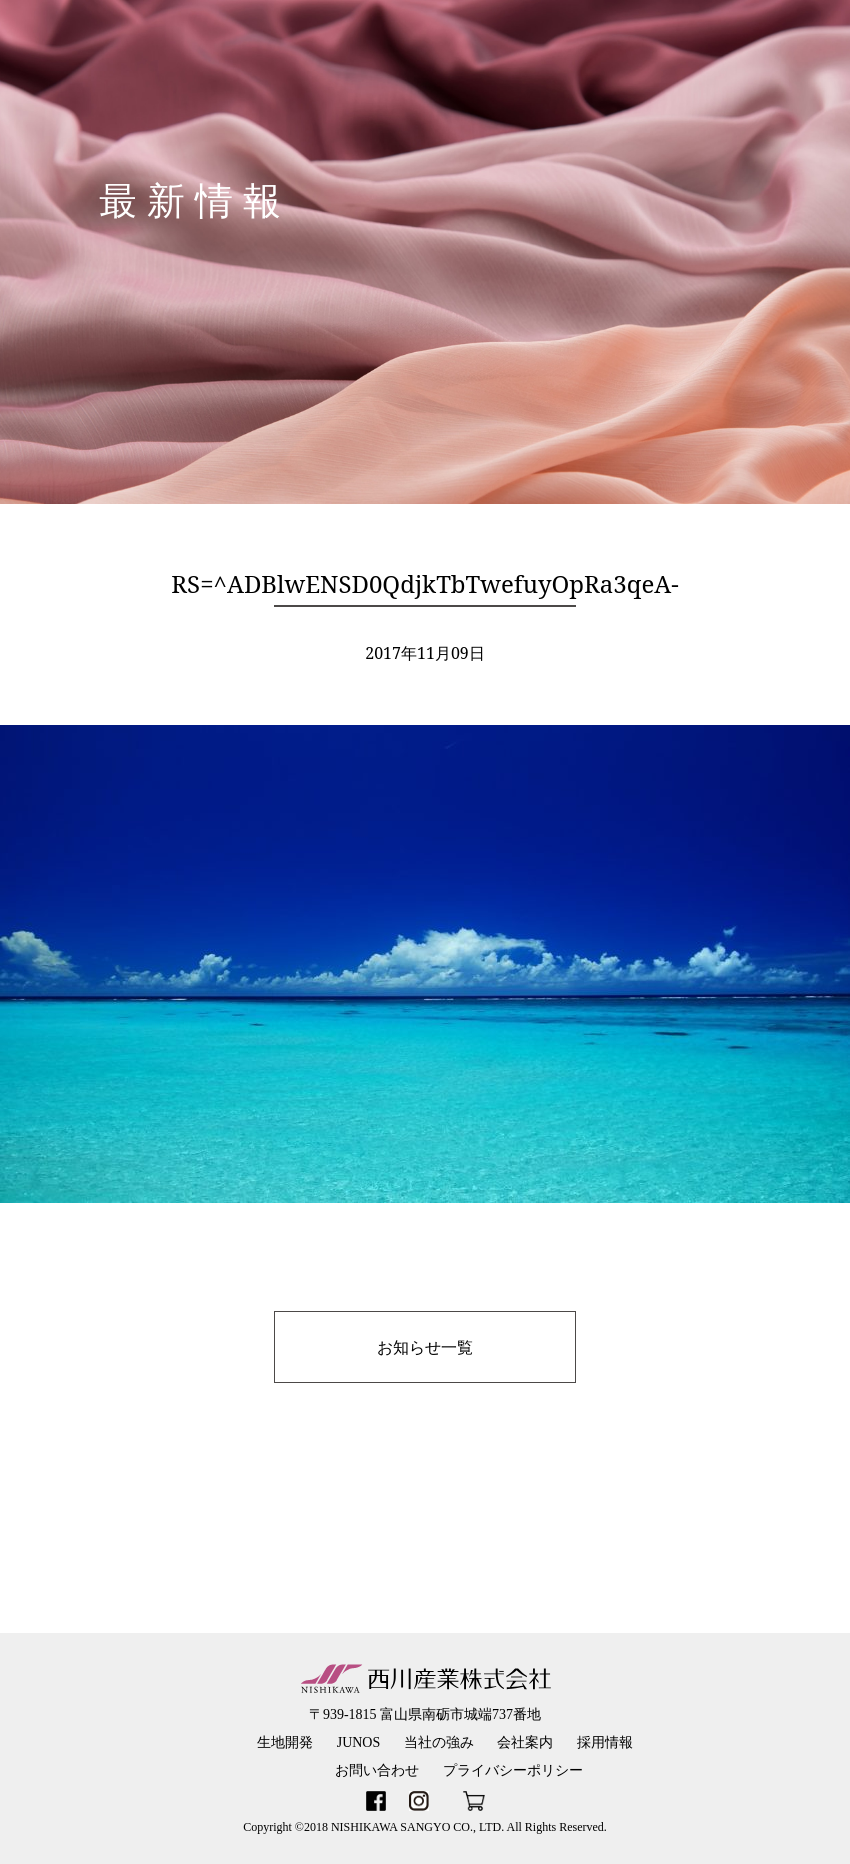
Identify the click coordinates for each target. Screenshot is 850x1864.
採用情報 (605, 1742)
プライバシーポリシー (513, 1770)
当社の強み (439, 1742)
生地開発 (285, 1742)
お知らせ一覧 (425, 1347)
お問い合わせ (377, 1770)
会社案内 (525, 1742)
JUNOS (359, 1742)
